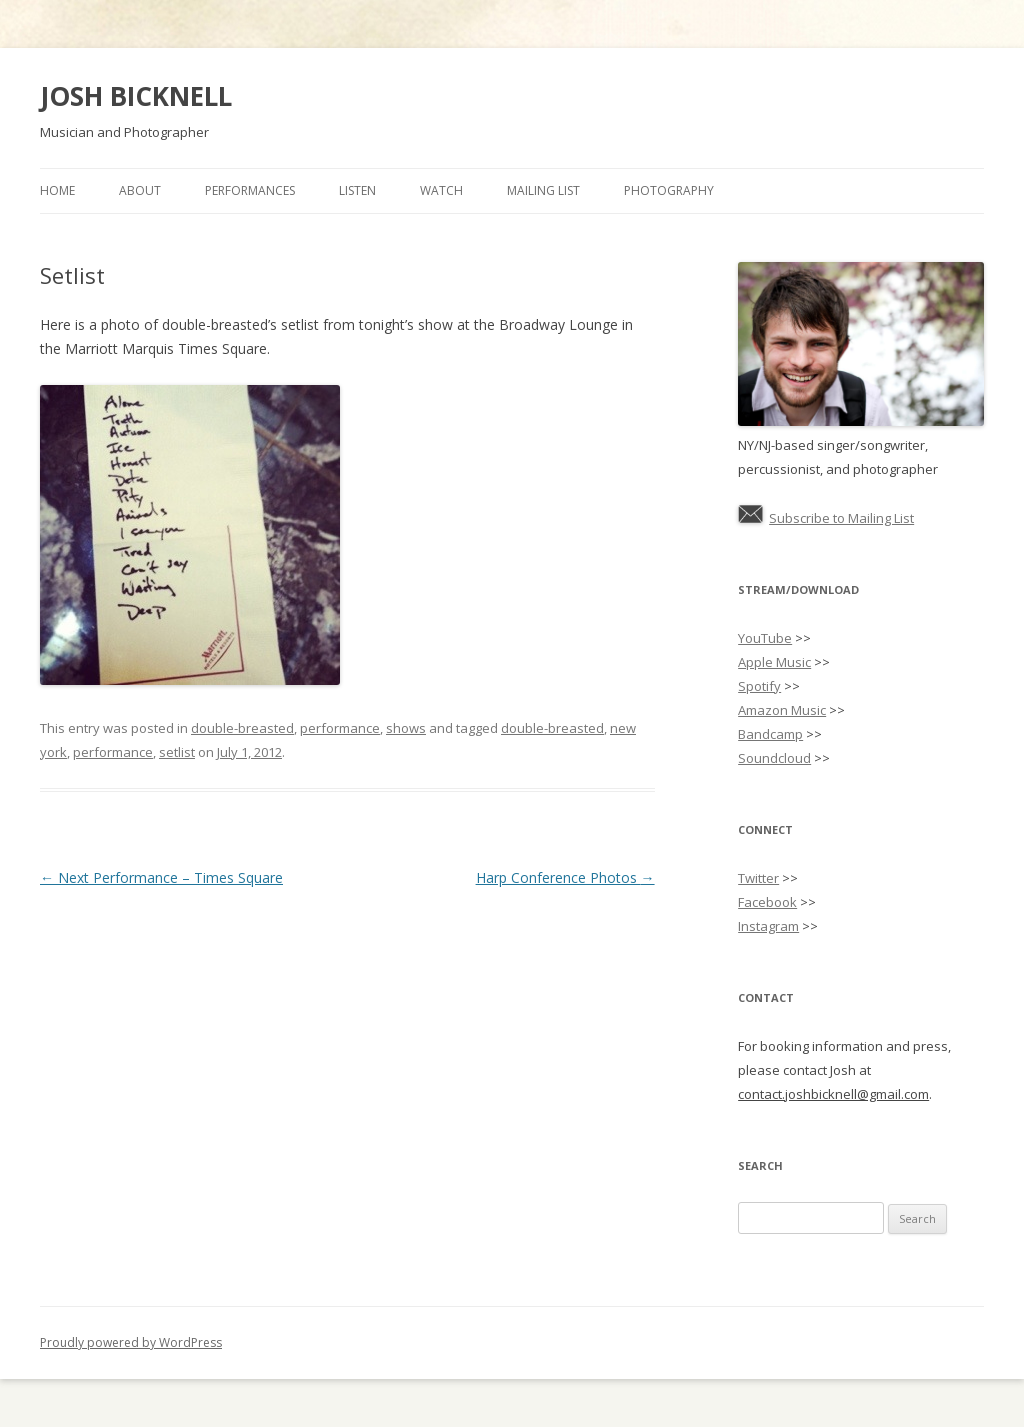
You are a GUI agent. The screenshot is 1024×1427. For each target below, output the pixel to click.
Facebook (767, 902)
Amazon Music (782, 710)
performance (340, 728)
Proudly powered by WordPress (131, 1342)
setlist (177, 752)
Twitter (758, 878)
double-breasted (242, 728)
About (140, 190)
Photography (669, 190)
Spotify (759, 686)
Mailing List (543, 190)
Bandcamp (770, 734)
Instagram (768, 926)
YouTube (765, 638)
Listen (357, 190)
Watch (441, 190)
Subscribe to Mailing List (841, 518)
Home (57, 190)
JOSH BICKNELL (136, 96)
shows (406, 728)
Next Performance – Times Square (161, 877)
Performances (250, 190)
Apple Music (774, 662)
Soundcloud (774, 758)
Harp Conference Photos (565, 877)
